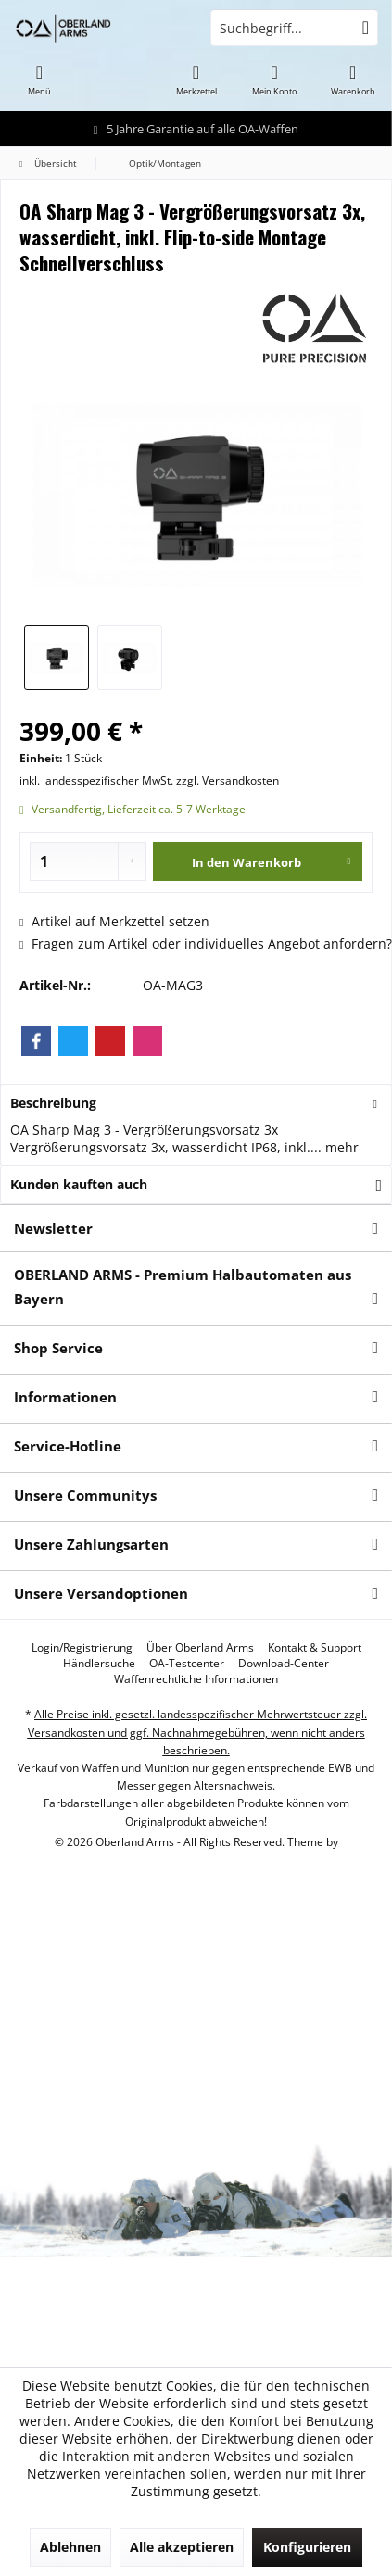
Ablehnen (70, 2547)
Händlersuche (99, 1663)
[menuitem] (39, 78)
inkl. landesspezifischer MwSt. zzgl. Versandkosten (149, 780)
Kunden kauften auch (78, 1184)
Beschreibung (53, 1103)
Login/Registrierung (82, 1647)
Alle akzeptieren (182, 2547)
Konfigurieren (307, 2547)
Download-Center (283, 1663)
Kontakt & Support (314, 1647)
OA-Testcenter (186, 1663)
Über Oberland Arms (200, 1647)
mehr (340, 1147)
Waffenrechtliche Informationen (196, 1679)
